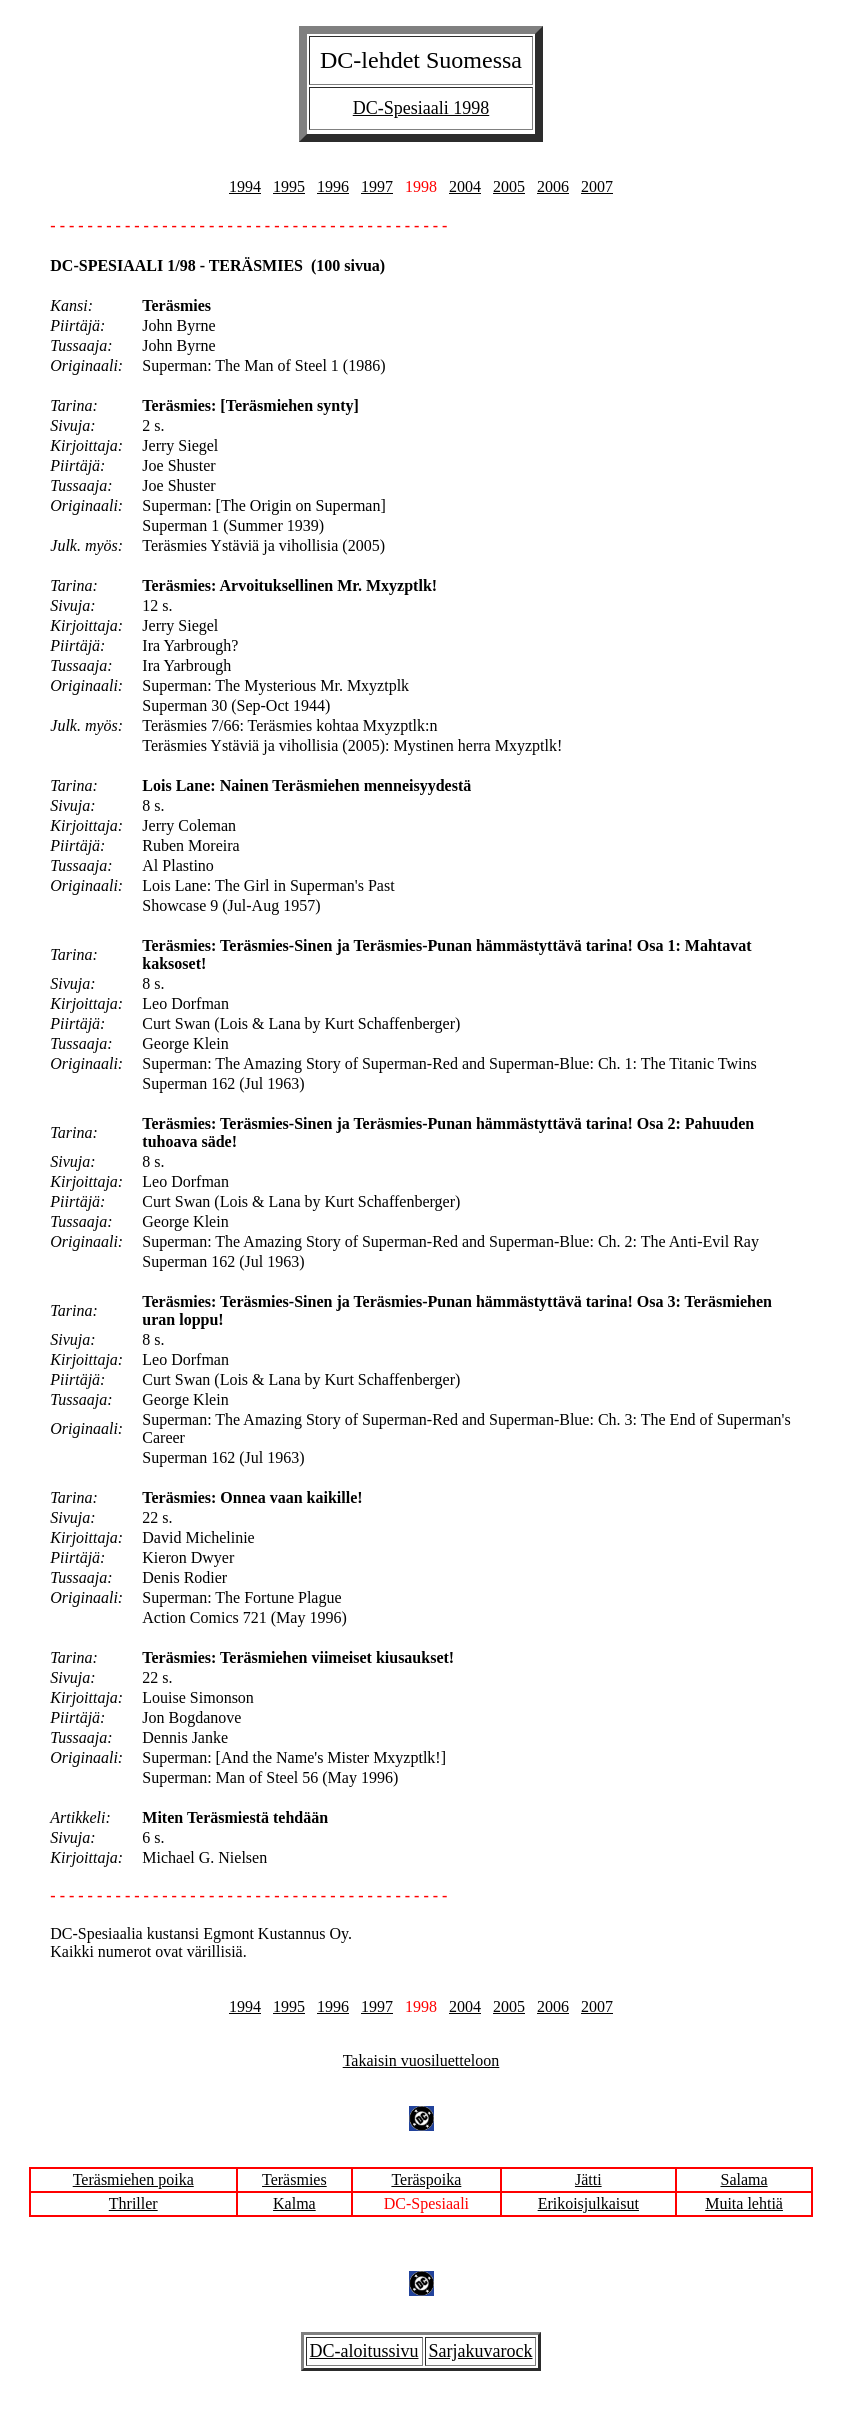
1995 (289, 186)
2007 (597, 186)
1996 (333, 186)
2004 (465, 186)
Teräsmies (294, 2179)
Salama (744, 2179)
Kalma (294, 2203)
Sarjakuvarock (481, 2351)
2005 (509, 186)
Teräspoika (426, 2179)
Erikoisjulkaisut (588, 2203)
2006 (553, 186)
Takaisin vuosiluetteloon (421, 2060)
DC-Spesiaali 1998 (421, 108)
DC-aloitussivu (364, 2351)
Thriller (133, 2203)
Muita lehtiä (744, 2203)
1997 (377, 186)
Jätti (588, 2179)
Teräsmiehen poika (133, 2179)
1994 (245, 186)
